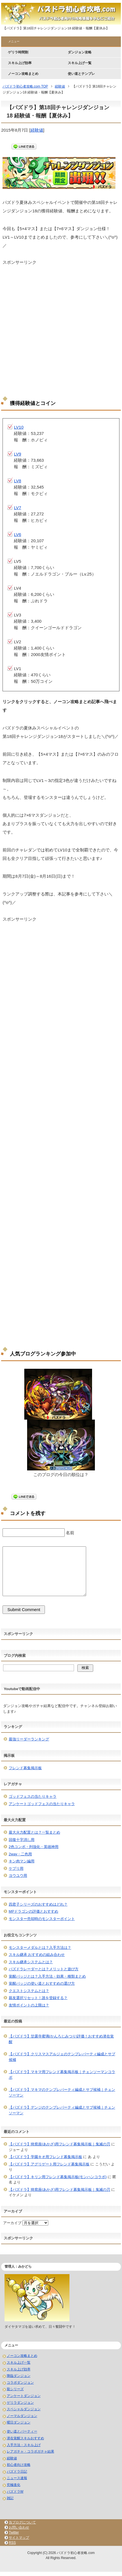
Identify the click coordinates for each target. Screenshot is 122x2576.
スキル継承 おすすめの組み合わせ (37, 1954)
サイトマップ (19, 2538)
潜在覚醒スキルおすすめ (25, 2438)
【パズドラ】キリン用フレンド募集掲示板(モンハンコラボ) (58, 2177)
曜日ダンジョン (18, 2422)
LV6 (17, 534)
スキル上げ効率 (20, 63)
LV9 (17, 454)
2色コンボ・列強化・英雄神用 (33, 1847)
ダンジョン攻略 (79, 52)
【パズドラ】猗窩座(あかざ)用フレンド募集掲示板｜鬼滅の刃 (59, 2144)
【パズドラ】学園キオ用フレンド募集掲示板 (45, 2157)
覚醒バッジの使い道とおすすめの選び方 (42, 1983)
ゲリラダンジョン (20, 2403)
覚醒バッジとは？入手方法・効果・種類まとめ (47, 1976)
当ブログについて (22, 2522)
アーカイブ (12, 2223)
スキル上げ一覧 (79, 63)
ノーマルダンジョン (22, 2416)
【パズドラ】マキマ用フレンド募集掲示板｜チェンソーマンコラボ (62, 2075)
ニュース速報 (17, 2478)
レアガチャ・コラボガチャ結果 (30, 2451)
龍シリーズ (15, 2389)
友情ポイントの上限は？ (29, 2005)
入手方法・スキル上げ (24, 2445)
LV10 (18, 427)
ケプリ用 (16, 1868)
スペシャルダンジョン (24, 2409)
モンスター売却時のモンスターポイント (42, 1919)
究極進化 (13, 2485)
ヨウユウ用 (18, 1875)
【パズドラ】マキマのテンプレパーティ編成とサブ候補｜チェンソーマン (62, 2092)
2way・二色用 (20, 1854)
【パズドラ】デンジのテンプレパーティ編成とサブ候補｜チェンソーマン (62, 2110)
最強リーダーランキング (29, 1739)
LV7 (17, 507)
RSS (12, 2543)
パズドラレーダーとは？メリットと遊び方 (44, 1969)
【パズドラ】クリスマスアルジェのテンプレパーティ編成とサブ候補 (62, 2057)
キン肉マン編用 (21, 1861)
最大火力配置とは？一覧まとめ (34, 1832)
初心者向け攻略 (18, 2465)
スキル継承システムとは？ (31, 1962)
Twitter (14, 2532)
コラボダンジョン (20, 2383)
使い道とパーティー (22, 2431)
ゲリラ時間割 (18, 52)
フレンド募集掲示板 (25, 1768)
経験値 (36, 130)
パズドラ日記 (17, 2471)
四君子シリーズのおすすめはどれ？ (38, 1904)
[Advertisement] (61, 327)
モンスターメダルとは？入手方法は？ (40, 1947)
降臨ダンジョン (18, 2376)
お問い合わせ (19, 2527)
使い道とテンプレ (81, 74)
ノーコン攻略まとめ (23, 74)
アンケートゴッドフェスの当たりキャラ (42, 1804)
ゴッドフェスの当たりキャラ (32, 1796)
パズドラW (15, 2492)
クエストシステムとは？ (29, 1991)
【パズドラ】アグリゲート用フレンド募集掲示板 (49, 2164)
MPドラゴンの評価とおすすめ (33, 1911)
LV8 (17, 480)
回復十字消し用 (21, 1840)
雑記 (10, 2498)
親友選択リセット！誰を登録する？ (38, 1998)
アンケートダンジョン (24, 2396)
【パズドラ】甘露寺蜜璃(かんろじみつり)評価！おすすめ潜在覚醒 (61, 2039)
